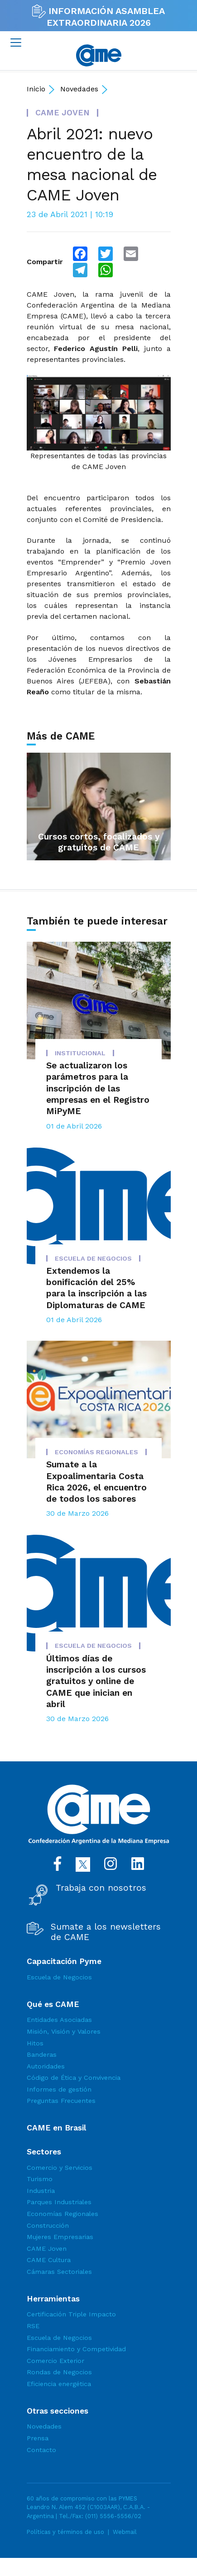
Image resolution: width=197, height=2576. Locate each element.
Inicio (36, 89)
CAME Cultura (49, 2259)
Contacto (41, 2449)
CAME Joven (47, 2248)
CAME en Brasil (56, 2127)
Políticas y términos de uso (65, 2532)
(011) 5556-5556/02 (113, 2516)
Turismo (40, 2178)
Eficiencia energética (59, 2383)
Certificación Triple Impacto (71, 2314)
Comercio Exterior (55, 2360)
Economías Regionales (62, 2213)
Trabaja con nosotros (101, 1888)
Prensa (37, 2438)
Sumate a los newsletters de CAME (106, 1932)
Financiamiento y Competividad (76, 2349)
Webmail (125, 2532)
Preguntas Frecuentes (61, 2100)
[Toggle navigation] (16, 42)
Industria (41, 2190)
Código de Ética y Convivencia (73, 2077)
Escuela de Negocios (59, 1977)
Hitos (35, 2043)
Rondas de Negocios (59, 2372)
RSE (33, 2325)
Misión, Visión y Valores (64, 2031)
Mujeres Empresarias (60, 2236)
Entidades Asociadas (59, 2019)
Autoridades (46, 2066)
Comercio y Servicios (59, 2167)
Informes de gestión (59, 2089)
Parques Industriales (59, 2202)
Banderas (42, 2054)
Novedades (79, 89)
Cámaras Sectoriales (59, 2271)
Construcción (48, 2225)
